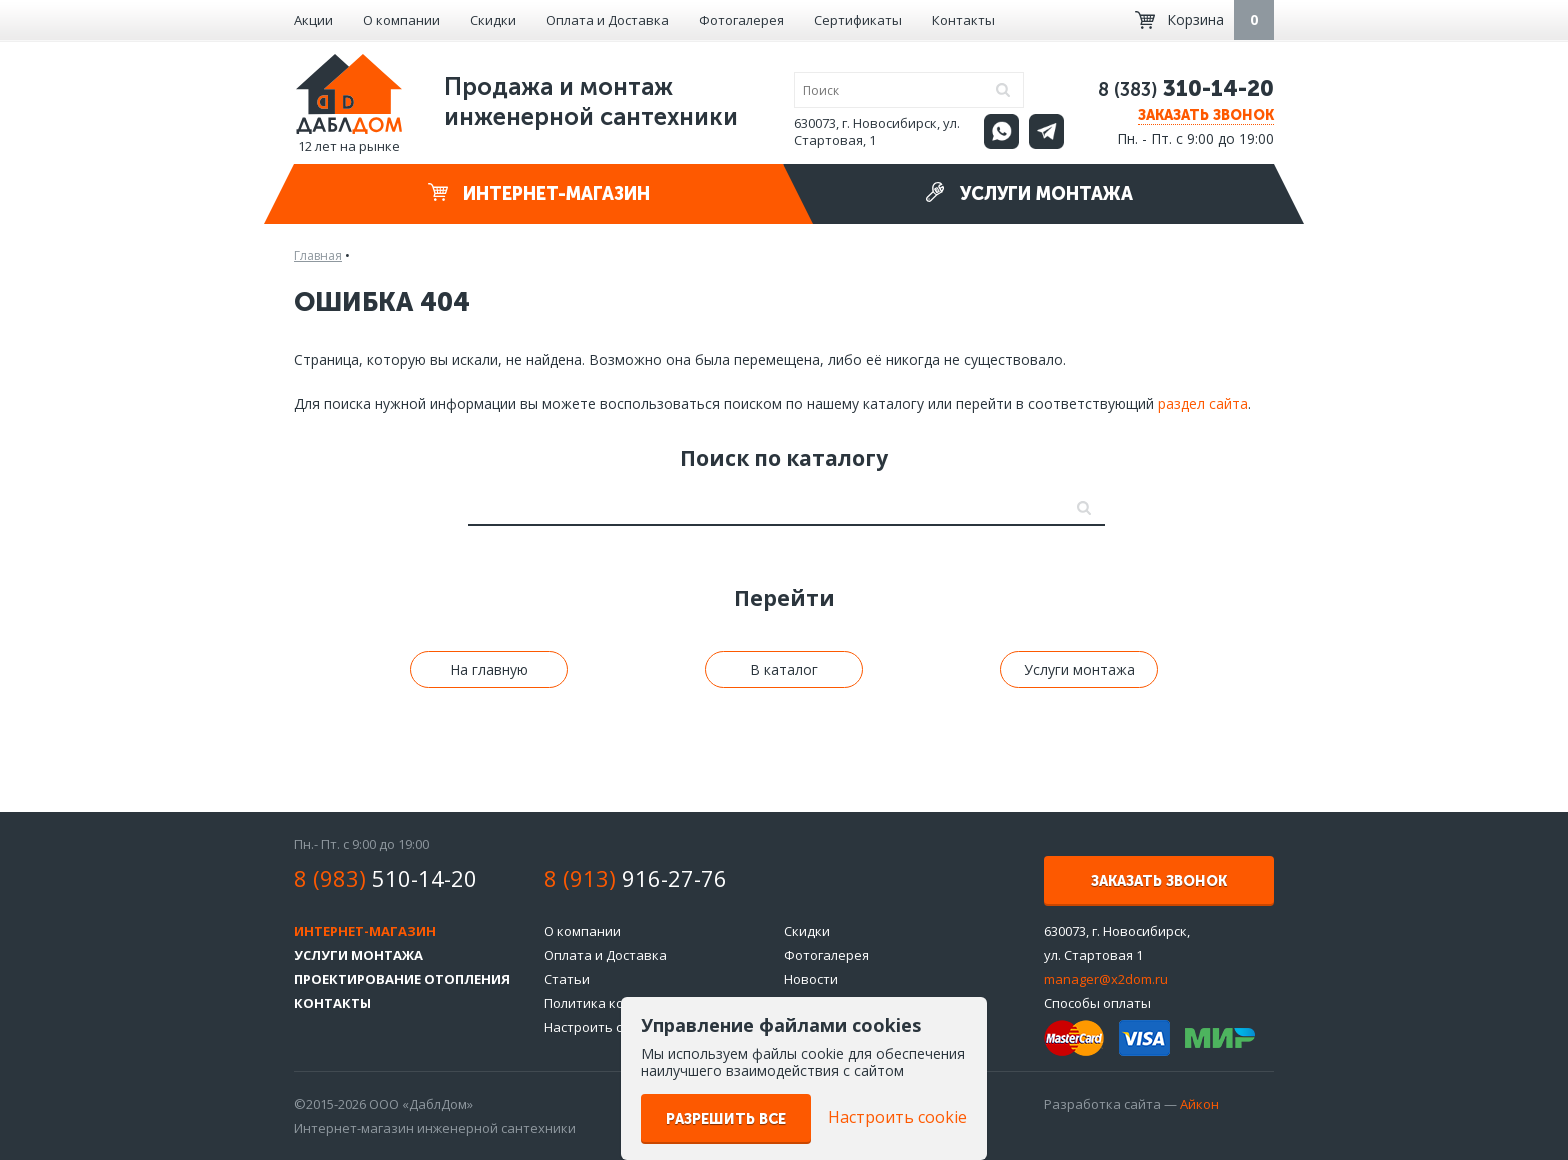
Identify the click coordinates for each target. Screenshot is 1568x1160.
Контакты (963, 20)
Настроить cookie (600, 1027)
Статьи (567, 979)
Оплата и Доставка (607, 20)
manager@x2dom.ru (1106, 979)
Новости (811, 979)
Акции (313, 20)
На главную (489, 669)
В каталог (784, 669)
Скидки (493, 20)
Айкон (1199, 1104)
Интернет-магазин (539, 193)
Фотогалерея (741, 20)
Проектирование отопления (402, 979)
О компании (401, 20)
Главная (318, 255)
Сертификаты (858, 20)
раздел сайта (1203, 403)
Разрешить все (726, 1119)
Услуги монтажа (1029, 193)
